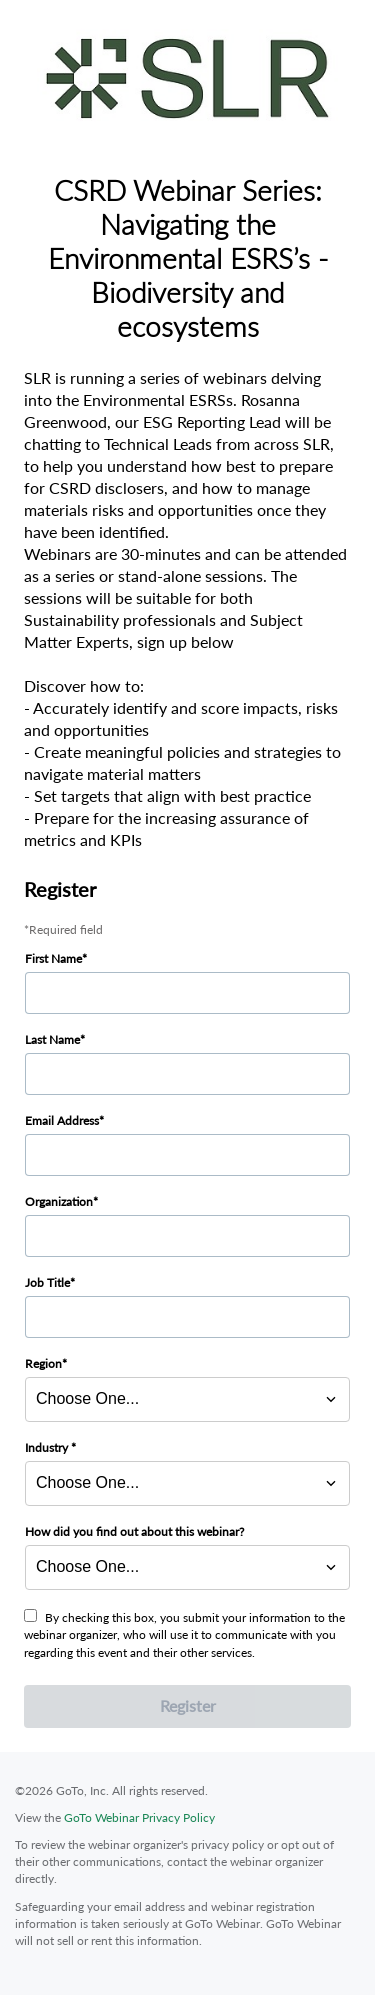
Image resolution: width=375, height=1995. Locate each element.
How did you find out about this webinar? (134, 1531)
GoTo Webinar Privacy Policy (139, 1817)
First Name (53, 958)
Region (43, 1363)
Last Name (52, 1039)
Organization (59, 1201)
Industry (48, 1447)
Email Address (62, 1120)
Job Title (47, 1282)
